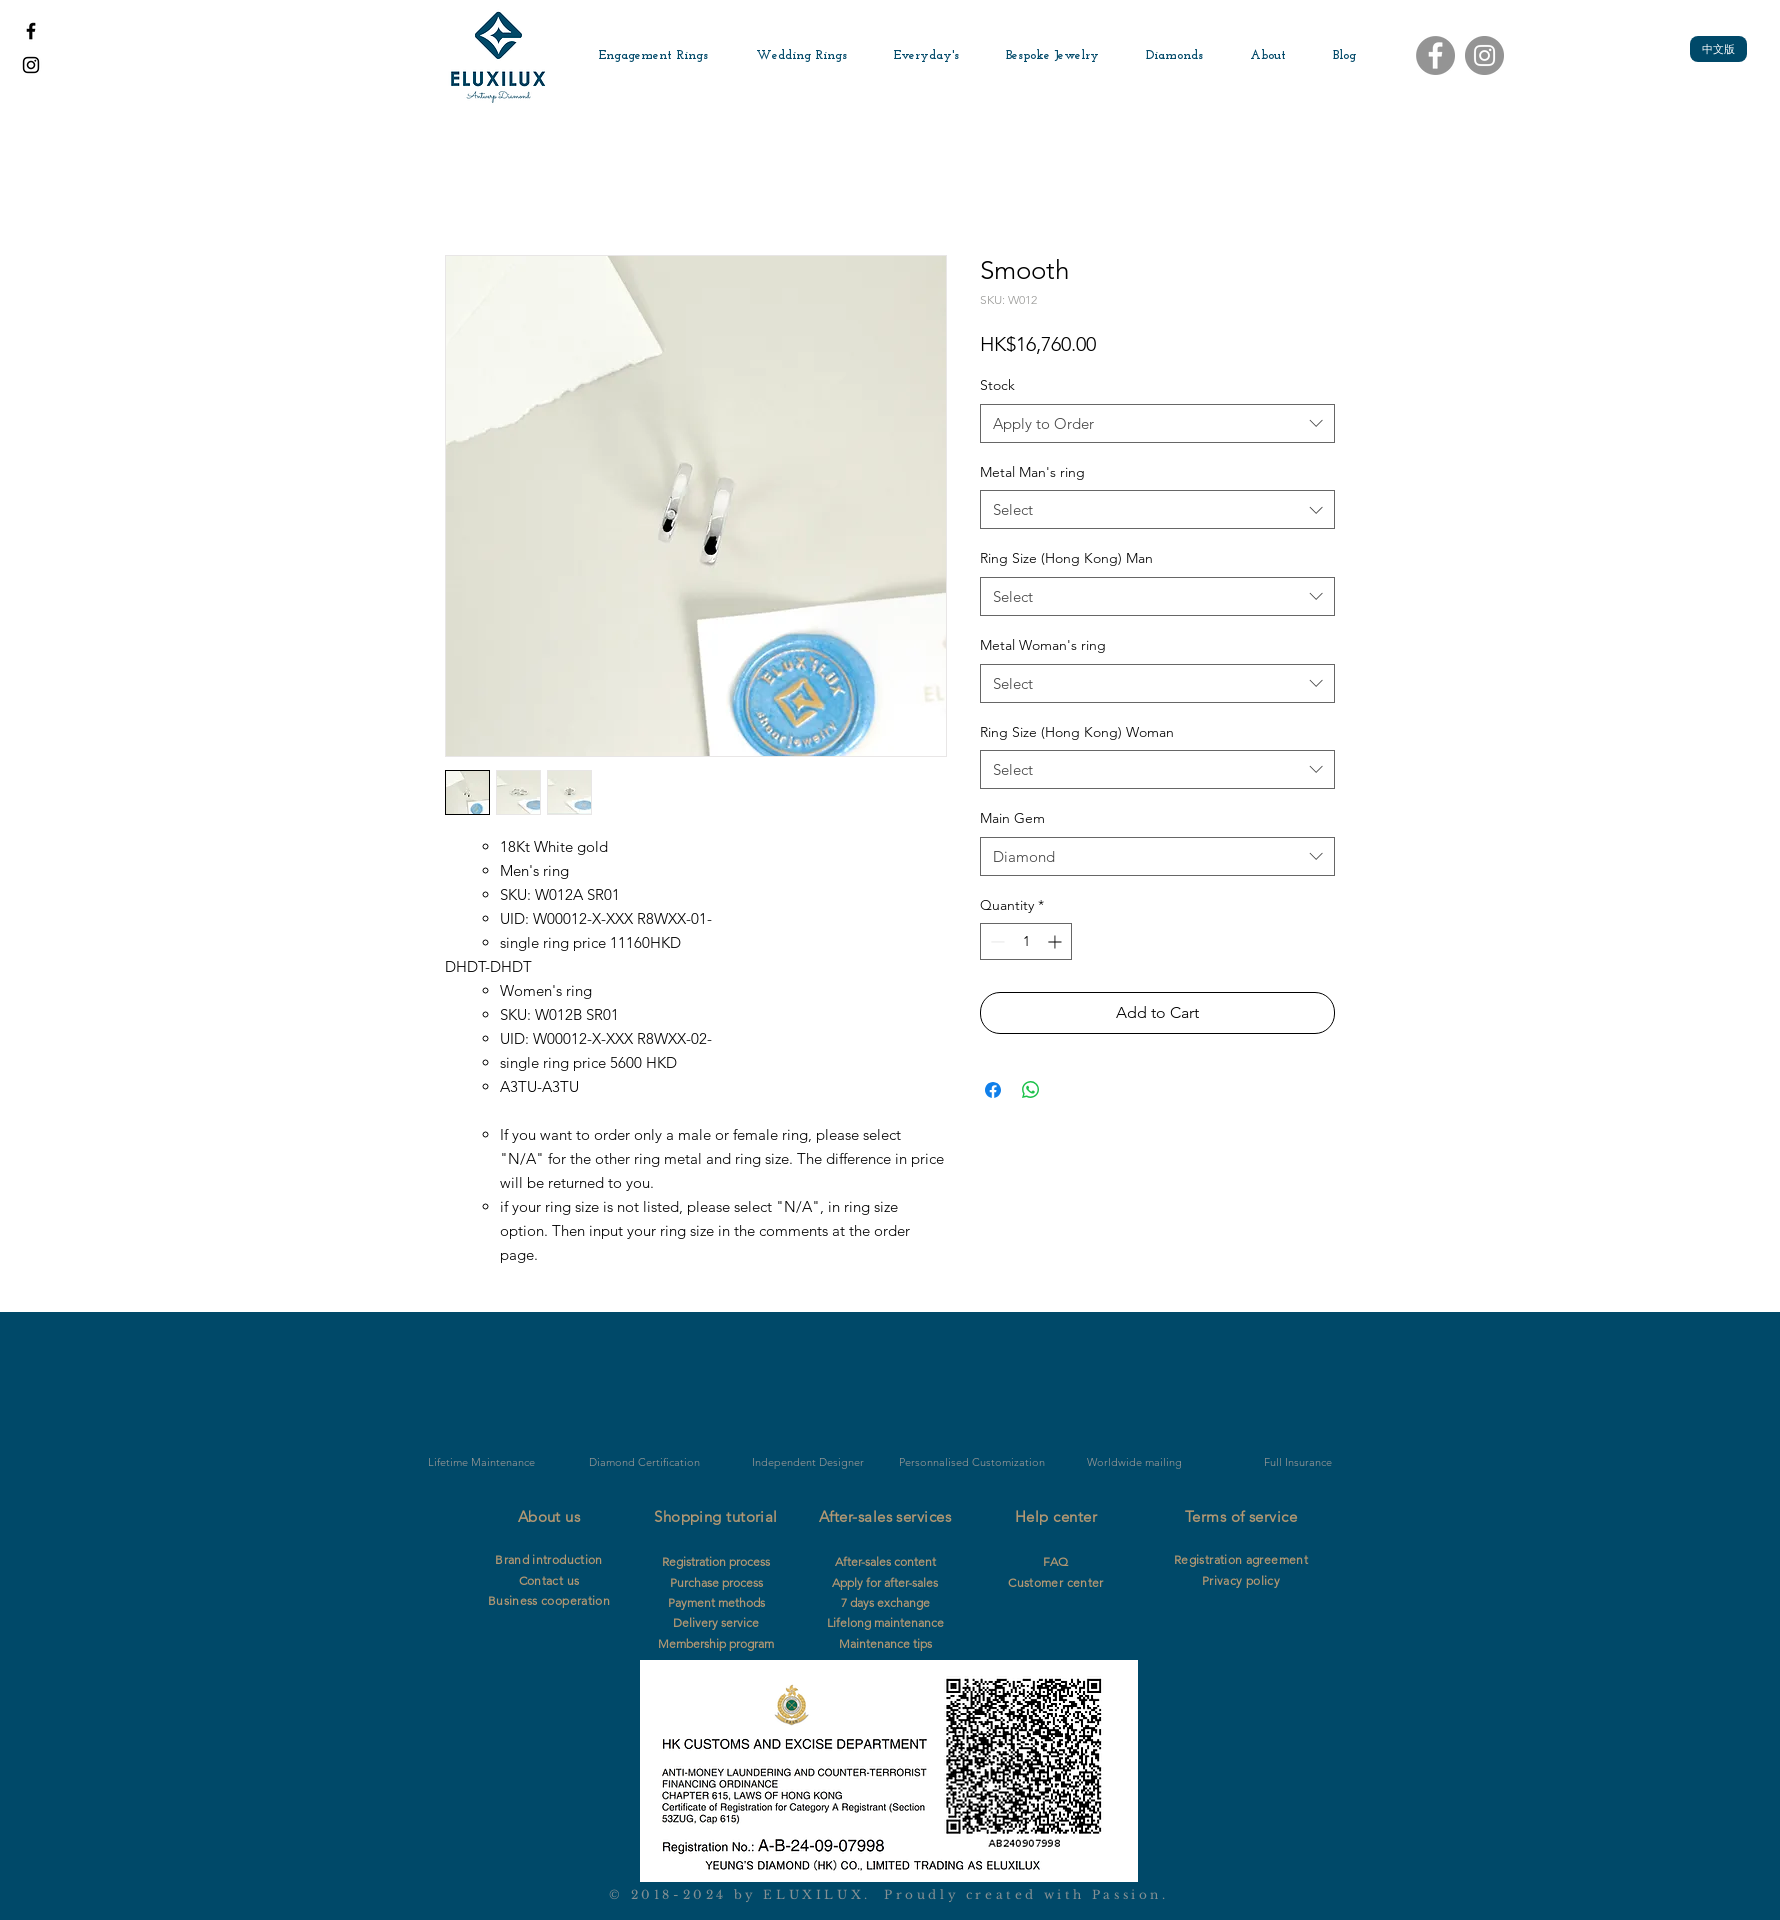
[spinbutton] (1026, 941)
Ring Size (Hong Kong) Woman (1077, 732)
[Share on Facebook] (993, 1090)
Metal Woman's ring (1043, 645)
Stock (997, 385)
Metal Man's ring (1032, 472)
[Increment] (1056, 941)
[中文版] (1718, 49)
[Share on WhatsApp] (1031, 1090)
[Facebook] (1435, 55)
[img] (644, 1400)
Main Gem (1012, 818)
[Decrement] (995, 941)
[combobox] (1157, 423)
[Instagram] (1484, 55)
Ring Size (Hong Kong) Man (1066, 558)
